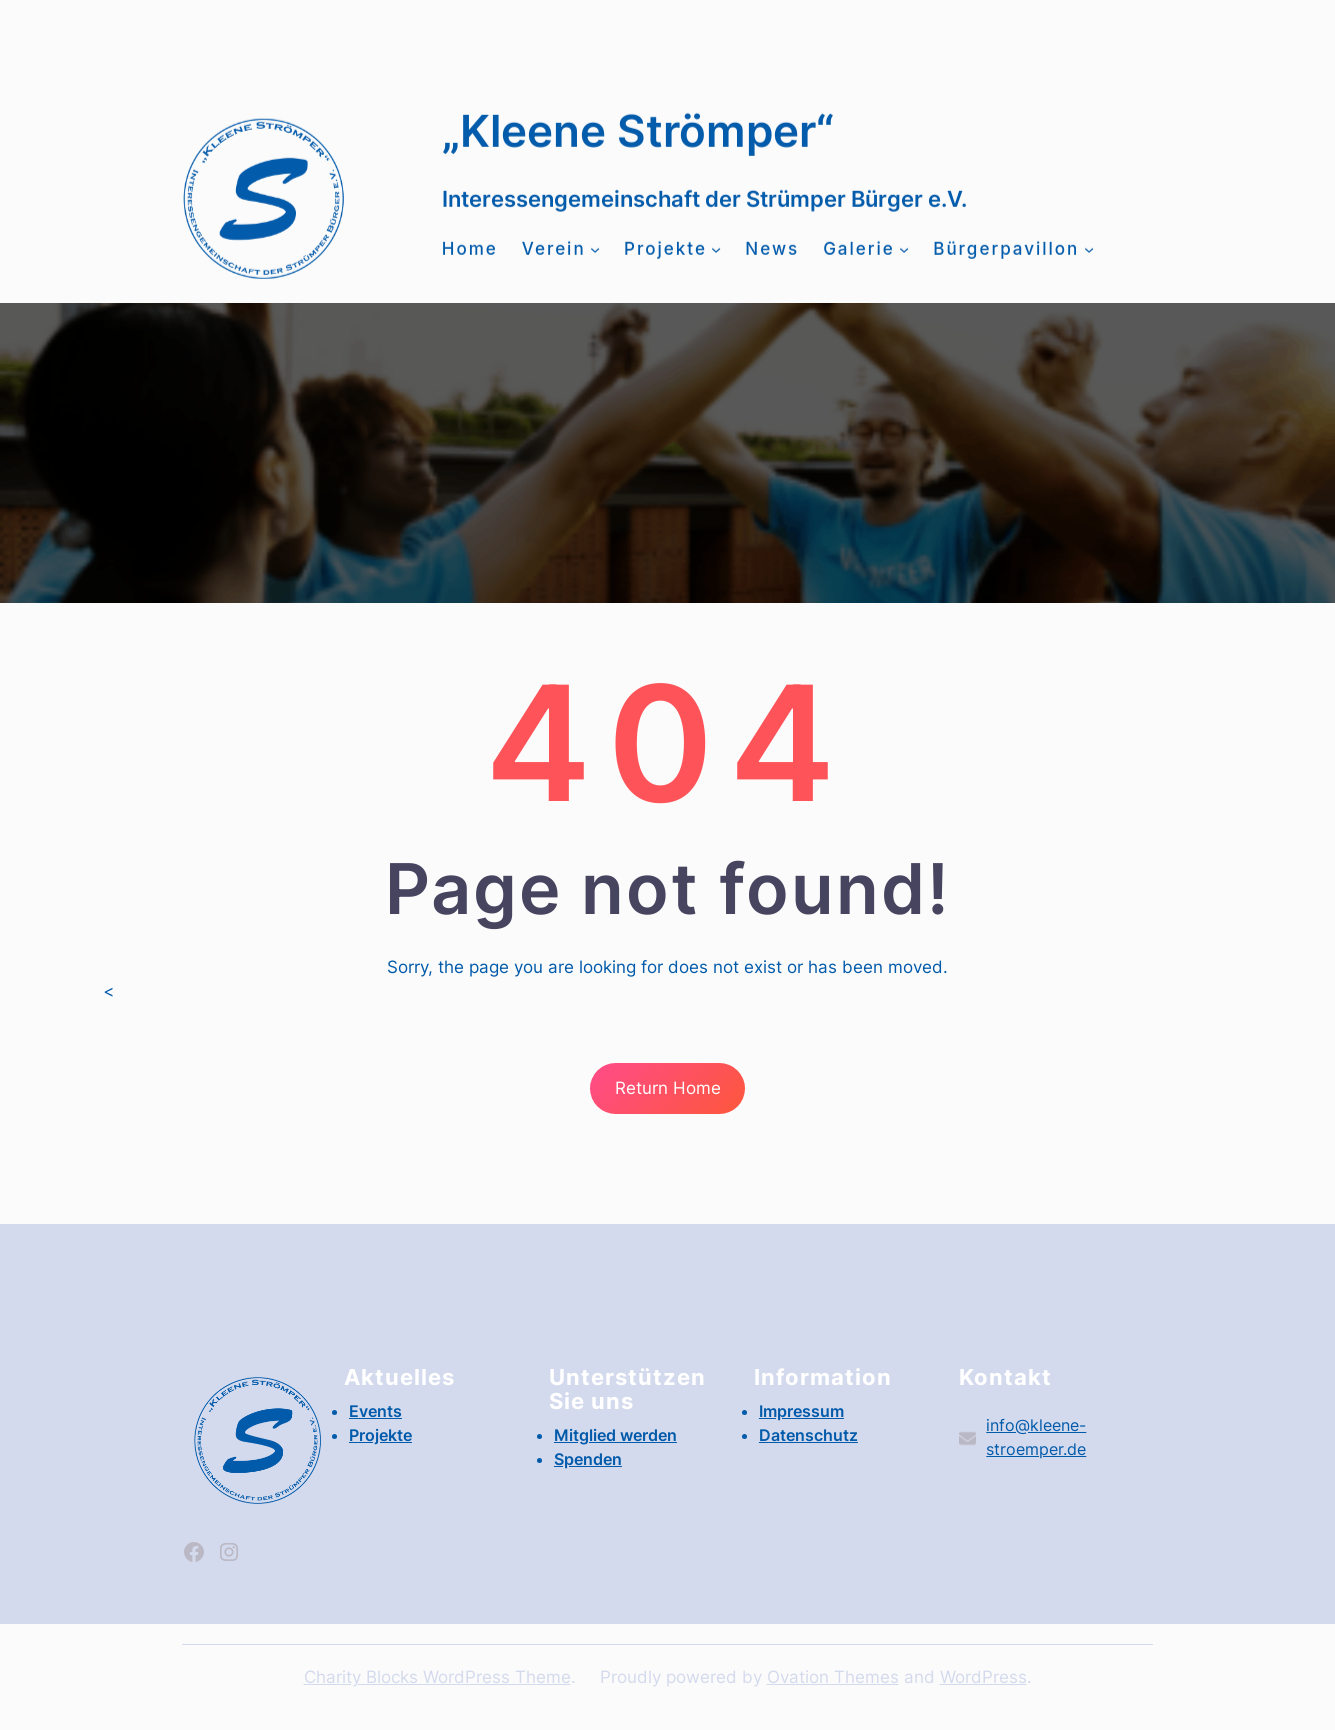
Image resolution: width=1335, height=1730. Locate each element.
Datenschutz (808, 1435)
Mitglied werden (245, 39)
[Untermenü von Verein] (595, 260)
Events (999, 27)
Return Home (668, 1088)
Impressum (801, 1411)
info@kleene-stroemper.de (540, 38)
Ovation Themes (833, 1677)
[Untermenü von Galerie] (904, 260)
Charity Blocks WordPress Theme (437, 1677)
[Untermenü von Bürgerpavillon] (1089, 260)
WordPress (983, 1677)
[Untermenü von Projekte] (716, 260)
